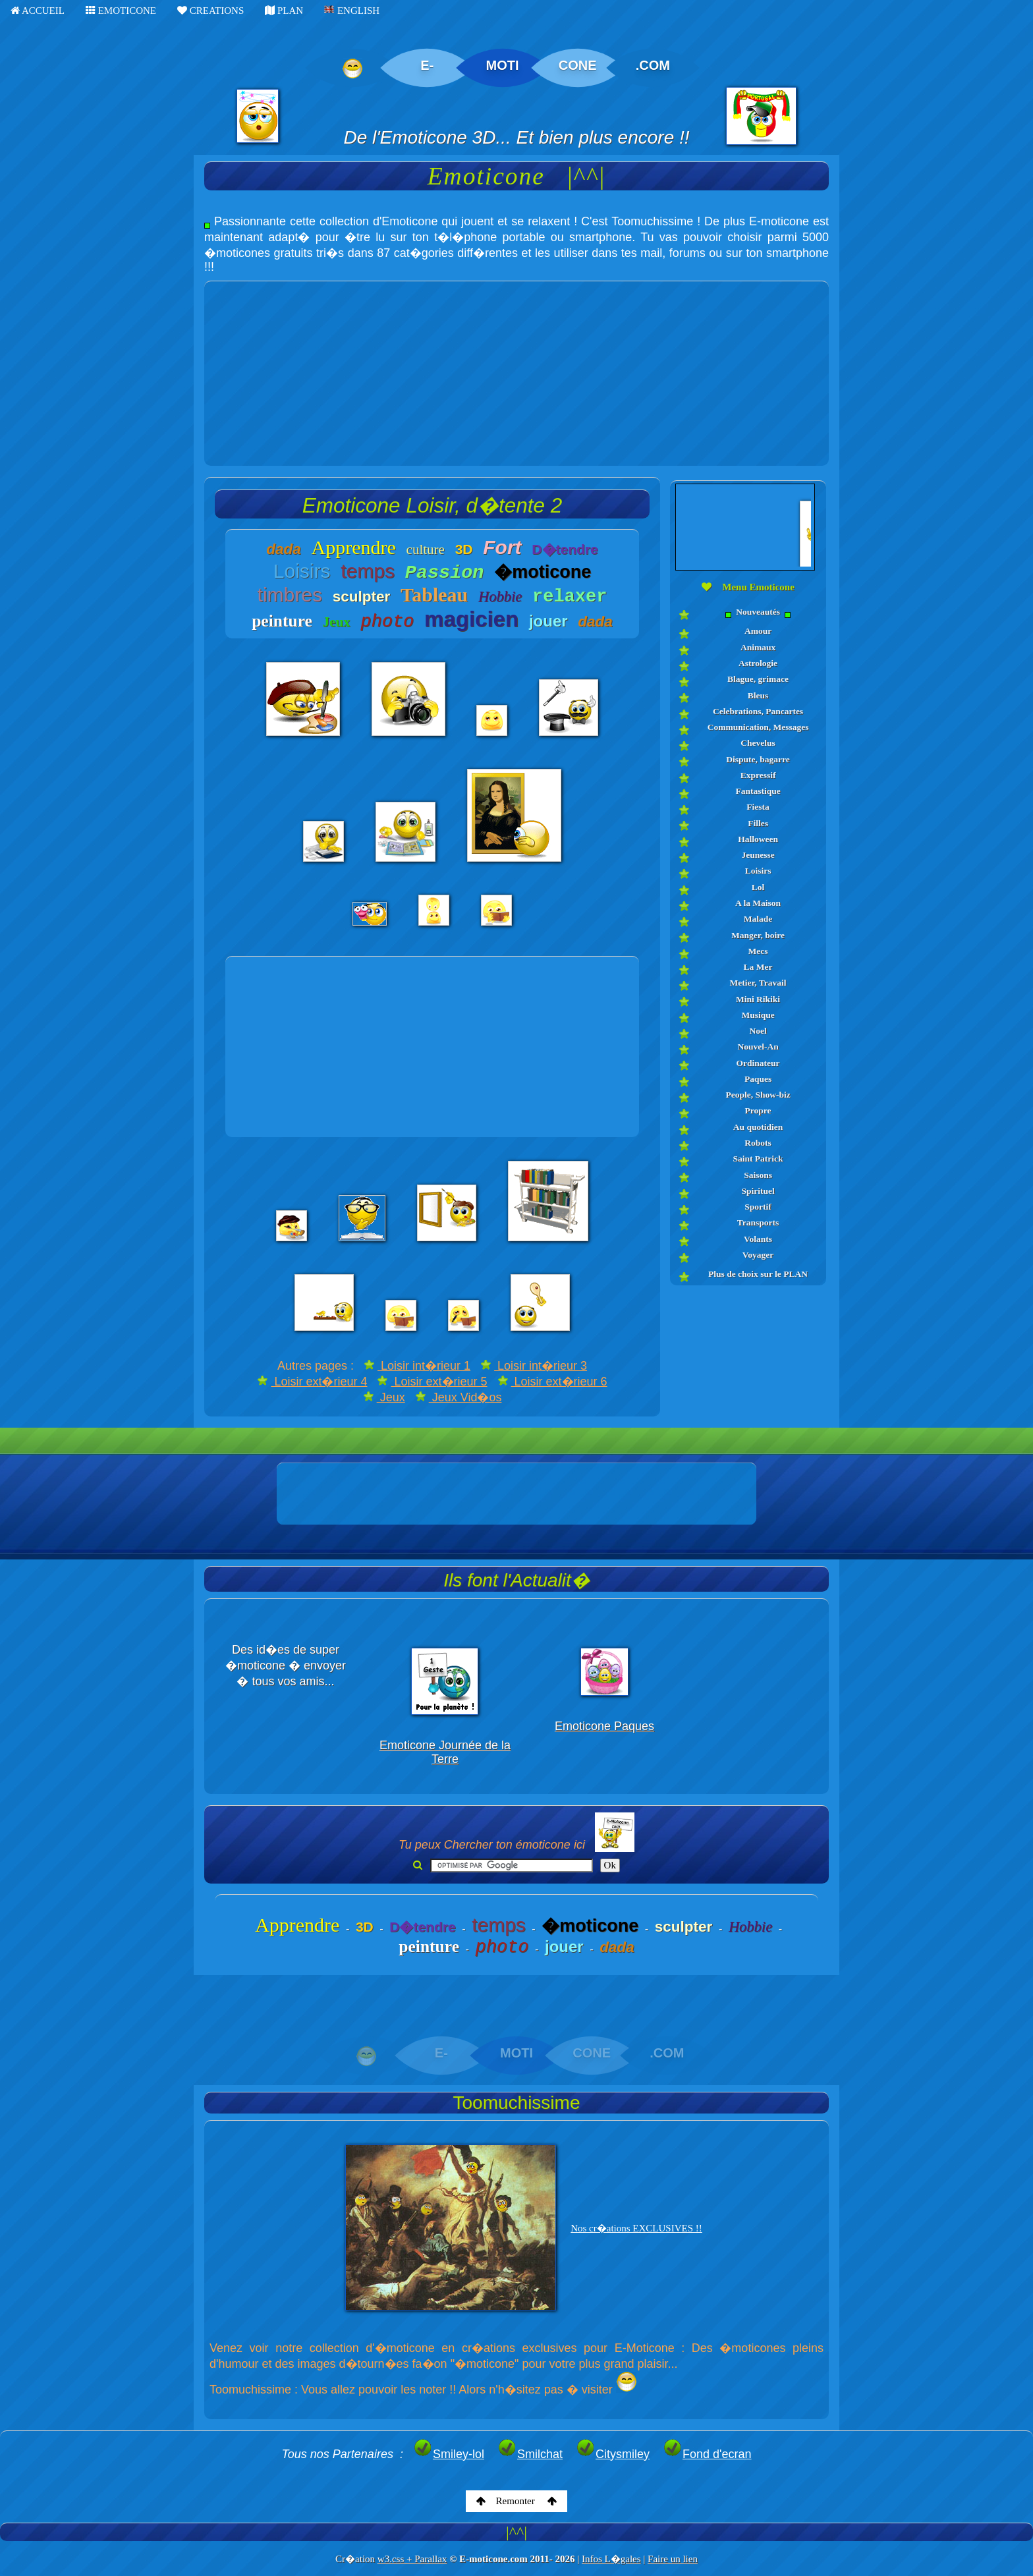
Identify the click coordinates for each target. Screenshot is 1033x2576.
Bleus (758, 695)
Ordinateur (758, 1063)
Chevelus (757, 743)
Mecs (758, 951)
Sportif (757, 1207)
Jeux (384, 1397)
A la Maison (758, 903)
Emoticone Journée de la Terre (445, 1752)
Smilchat (530, 2454)
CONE (578, 65)
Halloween (758, 839)
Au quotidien (758, 1127)
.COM (653, 65)
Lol (758, 887)
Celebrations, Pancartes (758, 711)
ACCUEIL (38, 10)
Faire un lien (673, 2559)
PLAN (284, 10)
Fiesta (757, 807)
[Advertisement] (516, 373)
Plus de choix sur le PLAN (758, 1274)
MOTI (502, 65)
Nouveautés (757, 612)
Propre (758, 1110)
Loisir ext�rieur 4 (312, 1381)
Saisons (758, 1175)
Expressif (758, 775)
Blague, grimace (758, 679)
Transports (758, 1222)
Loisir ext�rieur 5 (432, 1381)
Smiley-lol (448, 2454)
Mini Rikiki (758, 999)
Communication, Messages (758, 727)
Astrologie (758, 663)
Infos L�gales (611, 2559)
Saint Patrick (758, 1158)
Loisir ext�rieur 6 (552, 1381)
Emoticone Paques (604, 1726)
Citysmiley (613, 2454)
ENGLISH (351, 10)
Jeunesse (757, 855)
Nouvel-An (757, 1046)
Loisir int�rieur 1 (417, 1365)
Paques (757, 1079)
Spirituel (757, 1191)
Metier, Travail (758, 983)
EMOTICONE (121, 10)
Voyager (758, 1255)
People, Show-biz (757, 1095)
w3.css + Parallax (412, 2559)
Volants (758, 1239)
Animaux (757, 647)
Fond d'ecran (707, 2454)
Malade (758, 919)
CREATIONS (210, 10)
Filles (758, 823)
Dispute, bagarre (758, 759)
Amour (757, 631)
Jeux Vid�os (458, 1397)
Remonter (516, 2501)
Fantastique (757, 791)
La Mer (758, 967)
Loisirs (758, 871)
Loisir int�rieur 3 (533, 1365)
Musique (757, 1015)
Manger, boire (758, 935)
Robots (757, 1143)
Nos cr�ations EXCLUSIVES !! (636, 2228)
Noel (757, 1031)
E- (426, 65)
